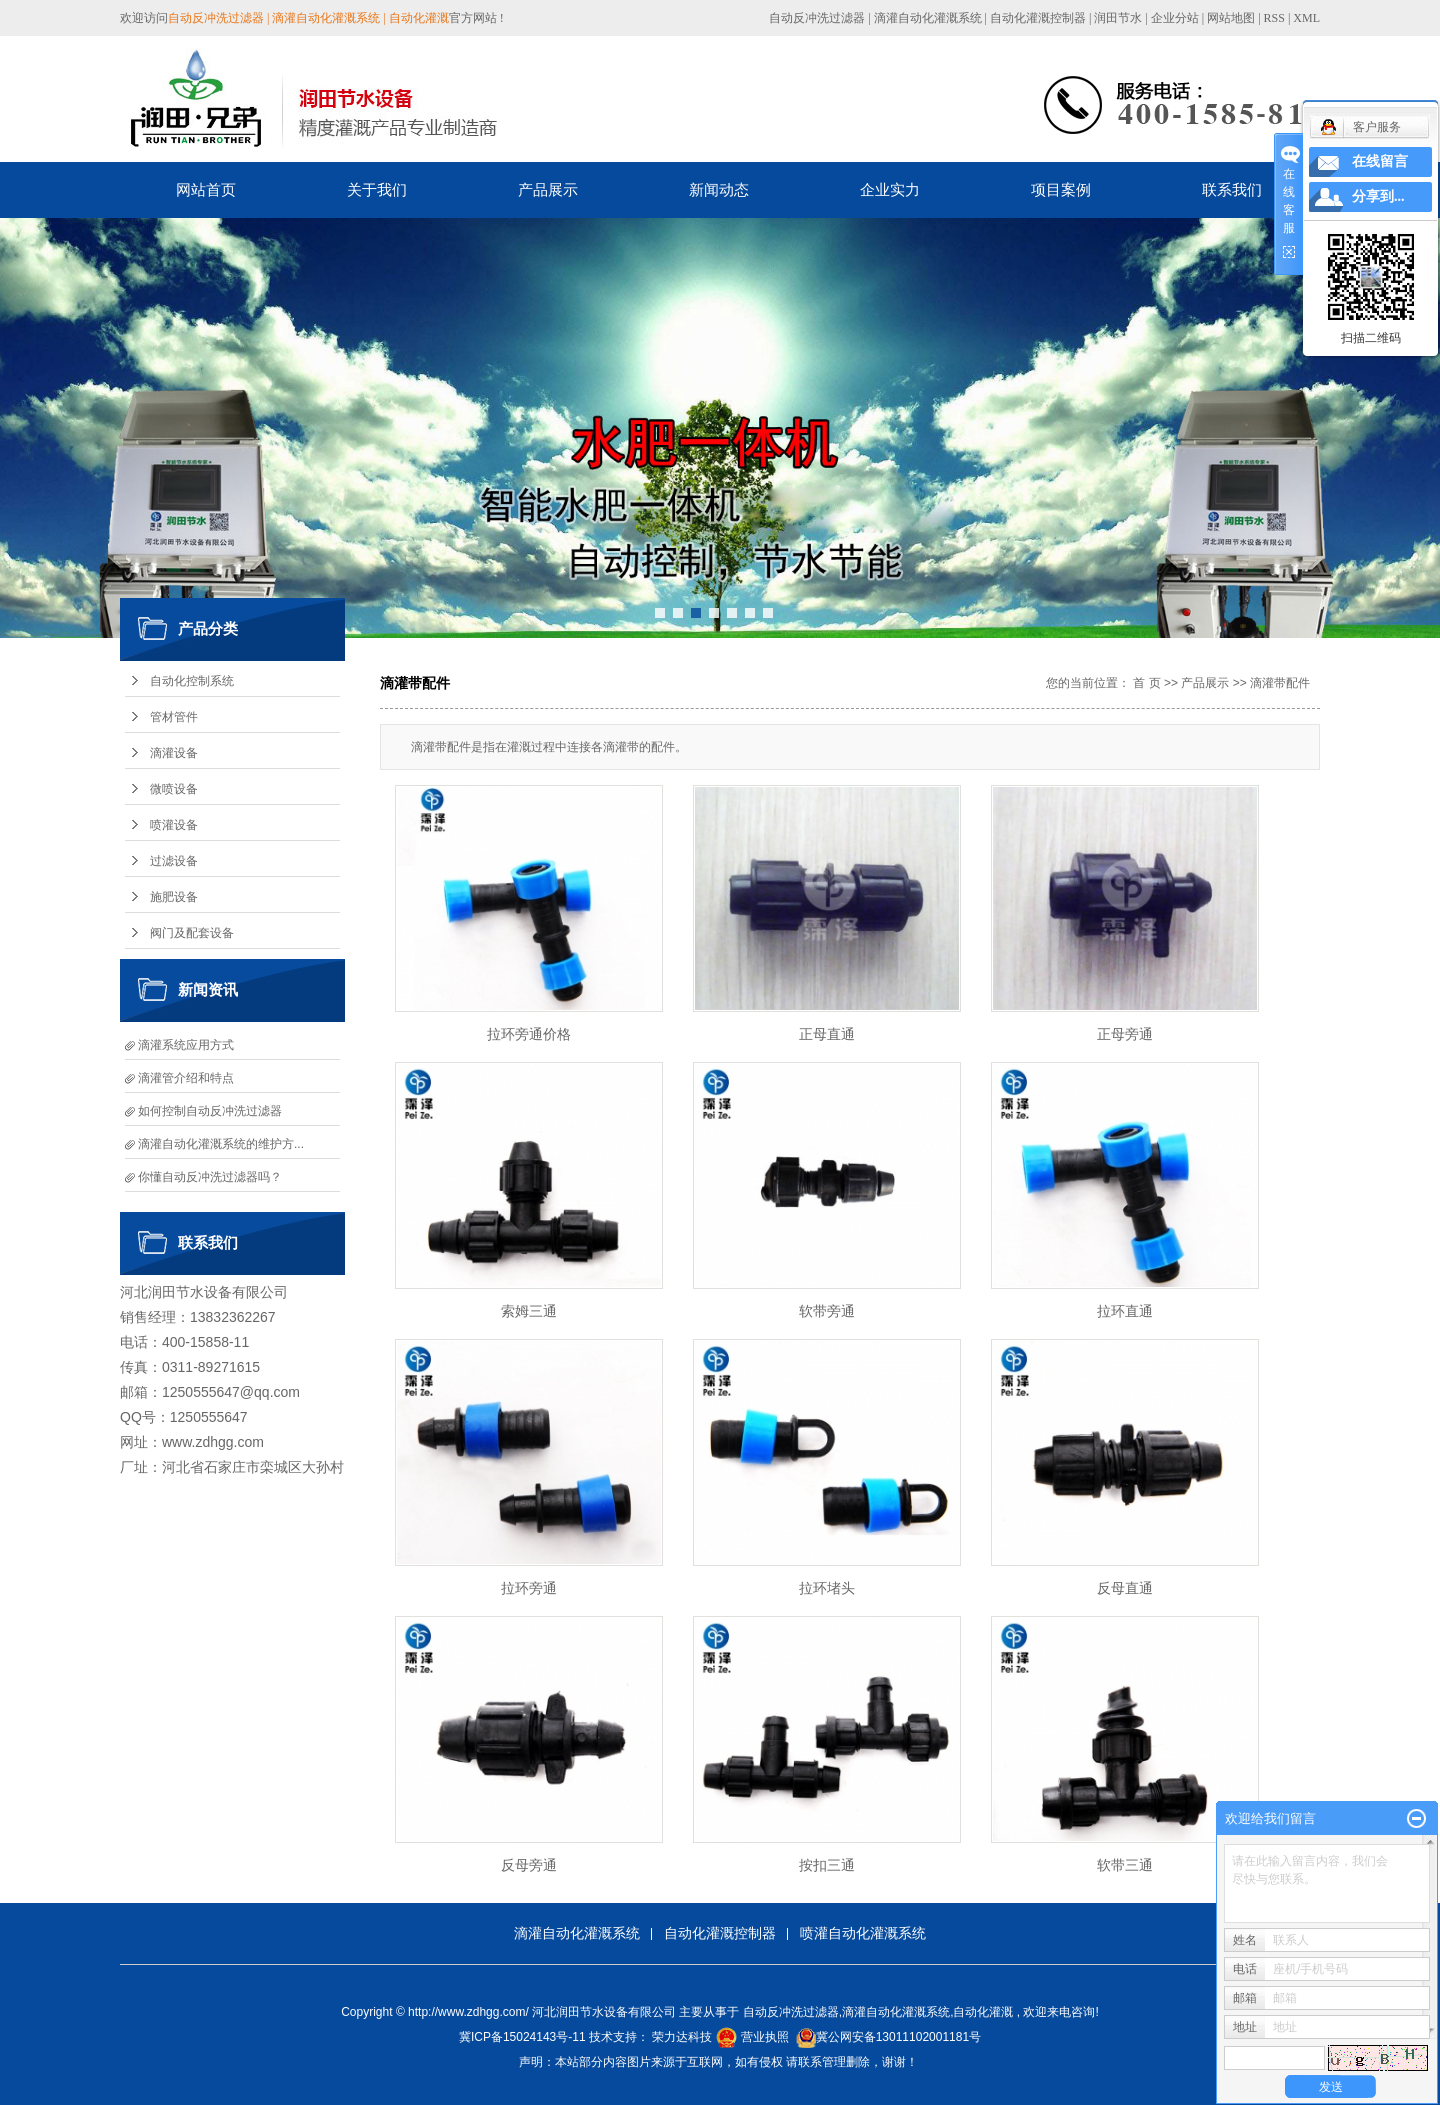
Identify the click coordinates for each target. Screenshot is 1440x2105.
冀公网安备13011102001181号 (898, 2037)
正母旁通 (1125, 1034)
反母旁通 (529, 1865)
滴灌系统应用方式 (186, 1045)
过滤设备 (174, 861)
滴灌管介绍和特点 (186, 1078)
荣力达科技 (682, 2037)
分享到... (1378, 196)
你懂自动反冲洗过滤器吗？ (210, 1177)
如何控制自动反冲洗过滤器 (210, 1111)
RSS (1274, 18)
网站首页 (206, 189)
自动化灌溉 (983, 2012)
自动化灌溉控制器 (1038, 18)
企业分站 (1175, 18)
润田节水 (1118, 18)
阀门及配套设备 (192, 933)
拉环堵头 (827, 1588)
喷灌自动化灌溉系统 (863, 1933)
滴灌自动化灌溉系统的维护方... (221, 1144)
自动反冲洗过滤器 (817, 18)
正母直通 (827, 1034)
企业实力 (890, 189)
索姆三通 (529, 1311)
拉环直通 (1125, 1311)
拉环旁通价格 (529, 1034)
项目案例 (1061, 189)
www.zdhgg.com (213, 1442)
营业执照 (765, 2037)
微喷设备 (174, 789)
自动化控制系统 (192, 681)
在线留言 (1380, 161)
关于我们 (377, 189)
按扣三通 (827, 1865)
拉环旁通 (529, 1588)
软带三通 (1125, 1865)
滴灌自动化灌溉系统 (928, 18)
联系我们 (1232, 189)
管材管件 (174, 717)
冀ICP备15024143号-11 (522, 2037)
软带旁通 (827, 1311)
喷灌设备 (174, 825)
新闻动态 (719, 189)
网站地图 (1232, 18)
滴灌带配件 (1280, 683)
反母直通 (1125, 1588)
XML (1306, 18)
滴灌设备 (174, 753)
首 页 (1146, 683)
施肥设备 (174, 897)
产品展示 (548, 189)
